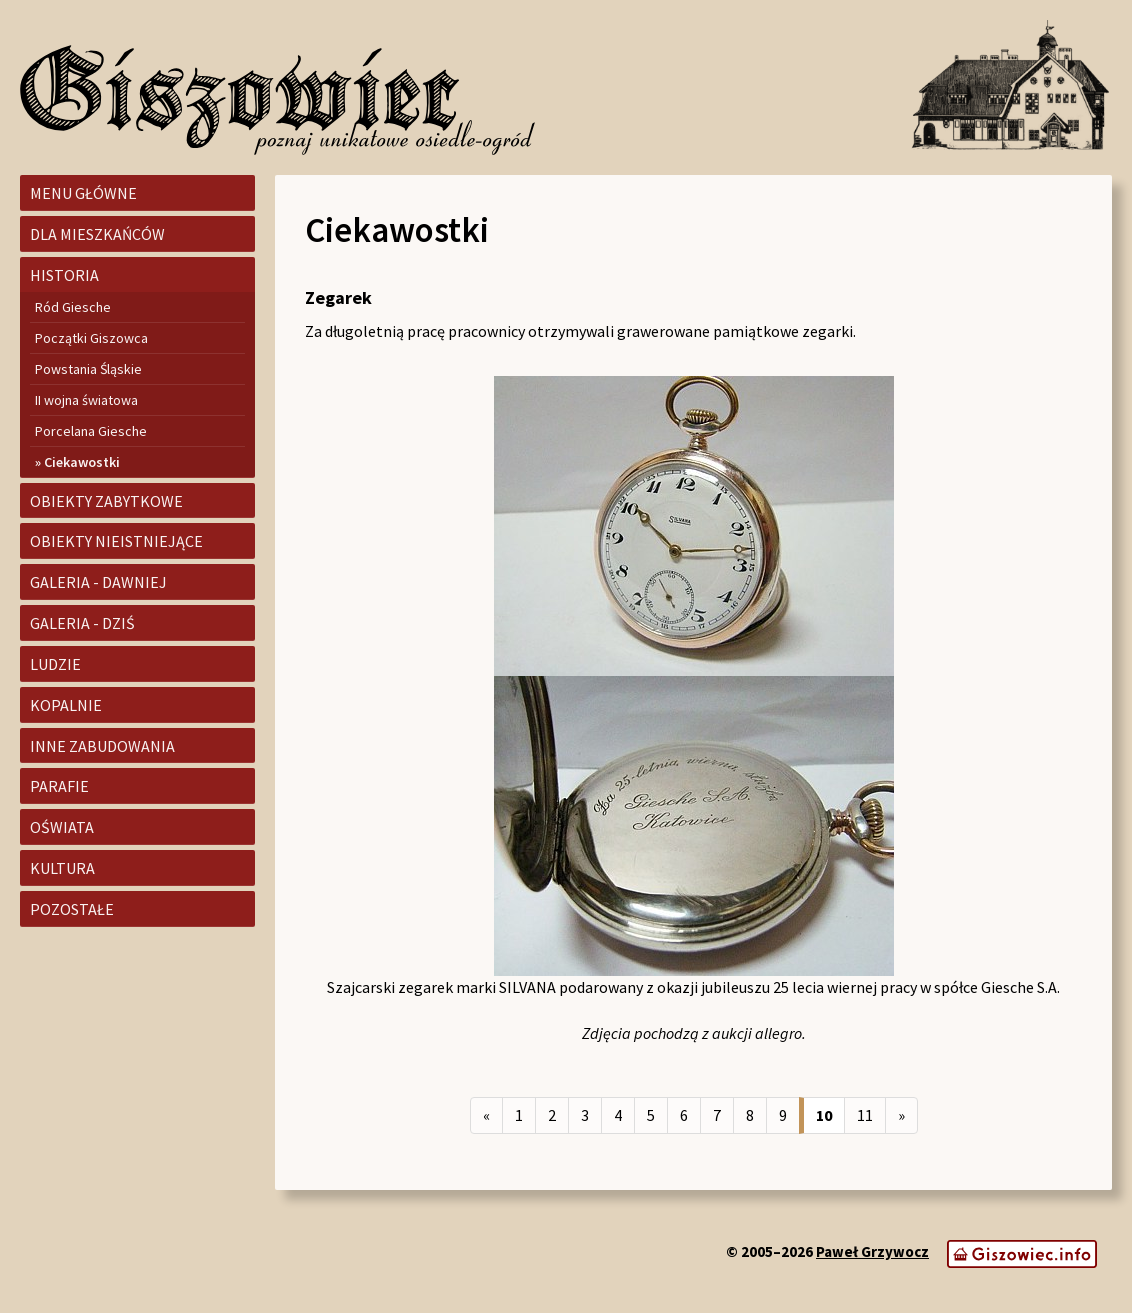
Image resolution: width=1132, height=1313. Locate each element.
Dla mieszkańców (97, 234)
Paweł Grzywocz (872, 1251)
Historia (64, 275)
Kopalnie (66, 705)
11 (865, 1115)
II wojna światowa (86, 400)
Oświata (62, 827)
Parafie (59, 786)
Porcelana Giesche (91, 431)
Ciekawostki (82, 462)
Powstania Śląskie (88, 369)
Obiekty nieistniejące (116, 541)
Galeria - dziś (82, 623)
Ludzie (55, 664)
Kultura (62, 868)
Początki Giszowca (91, 338)
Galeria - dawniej (98, 582)
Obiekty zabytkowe (106, 501)
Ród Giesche (73, 307)
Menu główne (83, 193)
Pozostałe (72, 909)
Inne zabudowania (102, 746)
